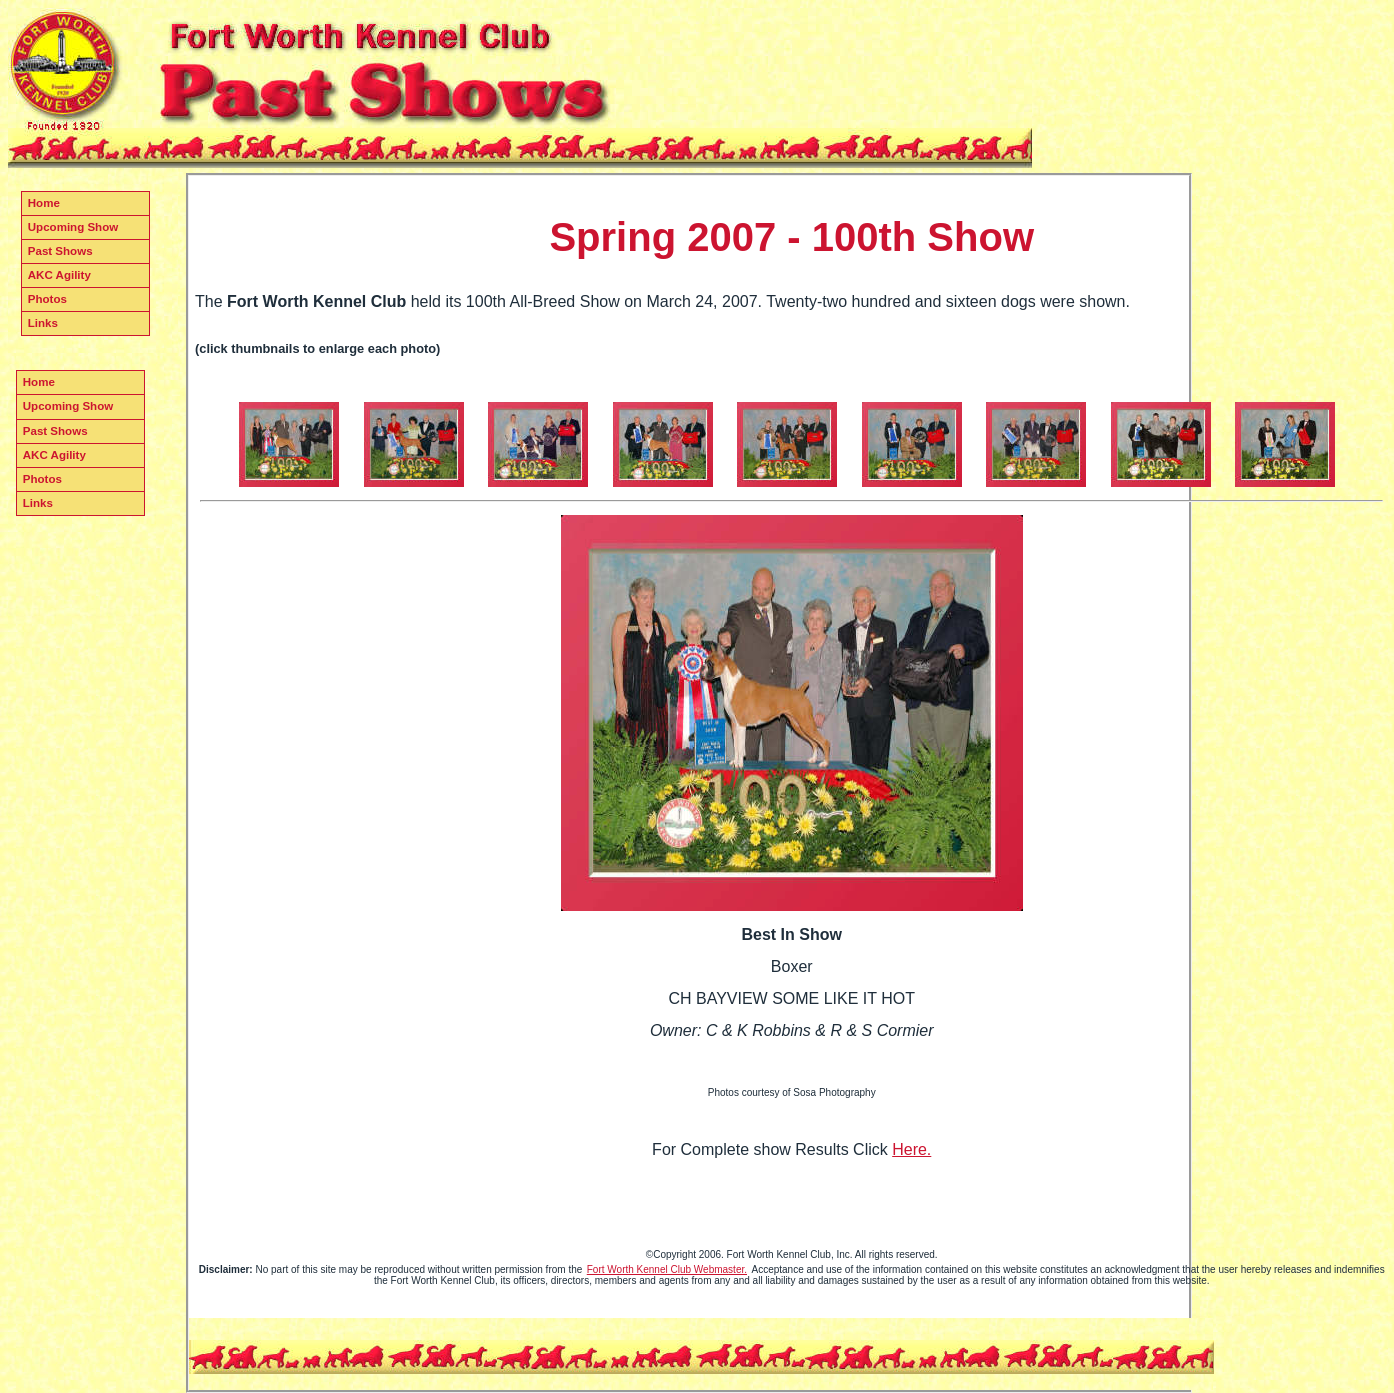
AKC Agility (59, 275)
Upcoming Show (73, 227)
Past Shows (60, 251)
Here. (911, 1149)
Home (44, 203)
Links (43, 323)
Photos (47, 299)
